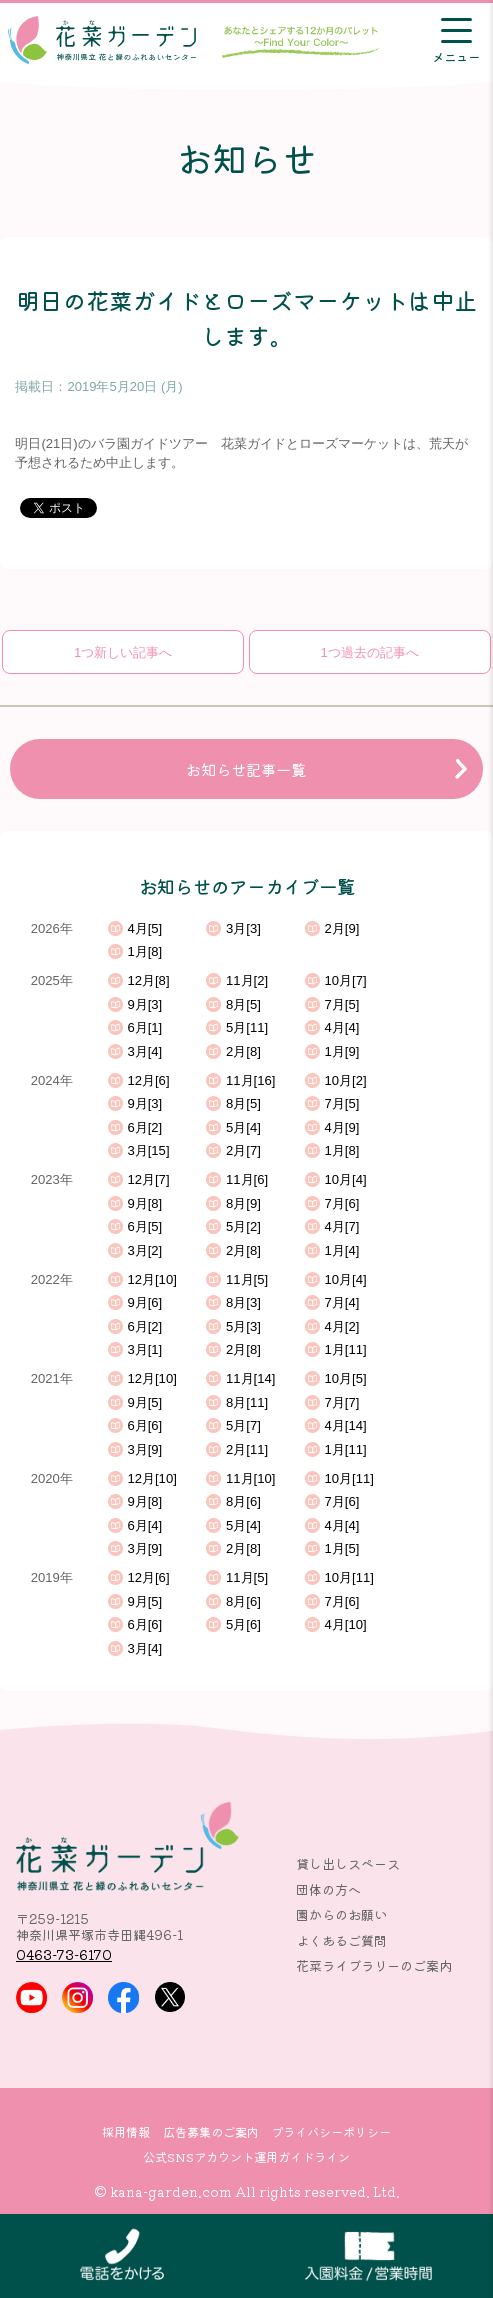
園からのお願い (341, 1914)
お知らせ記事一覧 (246, 769)
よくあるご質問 (341, 1940)
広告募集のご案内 (211, 2132)
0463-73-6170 (64, 1954)
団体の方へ (328, 1889)
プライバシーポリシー (331, 2132)
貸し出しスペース (348, 1863)
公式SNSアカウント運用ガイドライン (246, 2157)
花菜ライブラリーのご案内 (374, 1965)
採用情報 (126, 2132)
